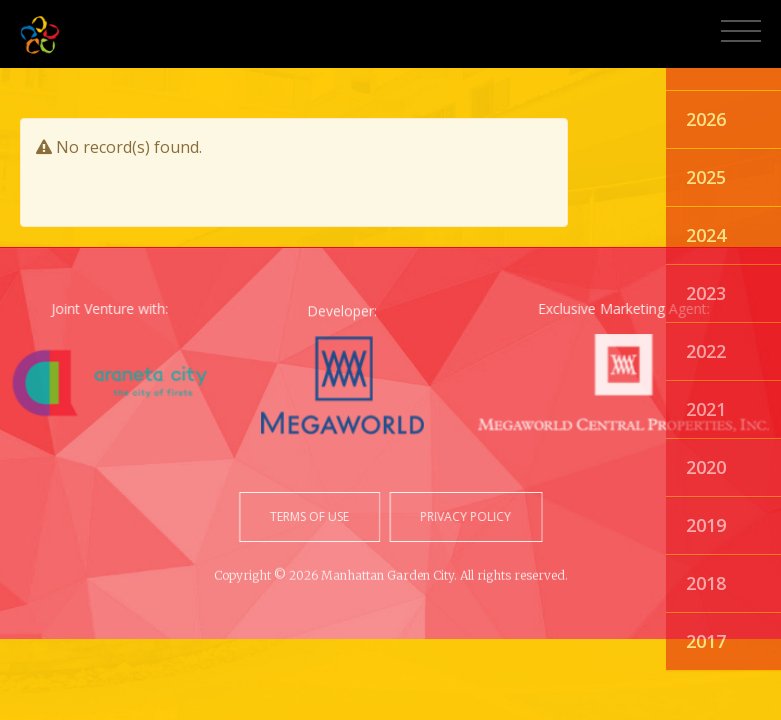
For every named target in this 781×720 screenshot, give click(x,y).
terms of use (311, 516)
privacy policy (463, 516)
